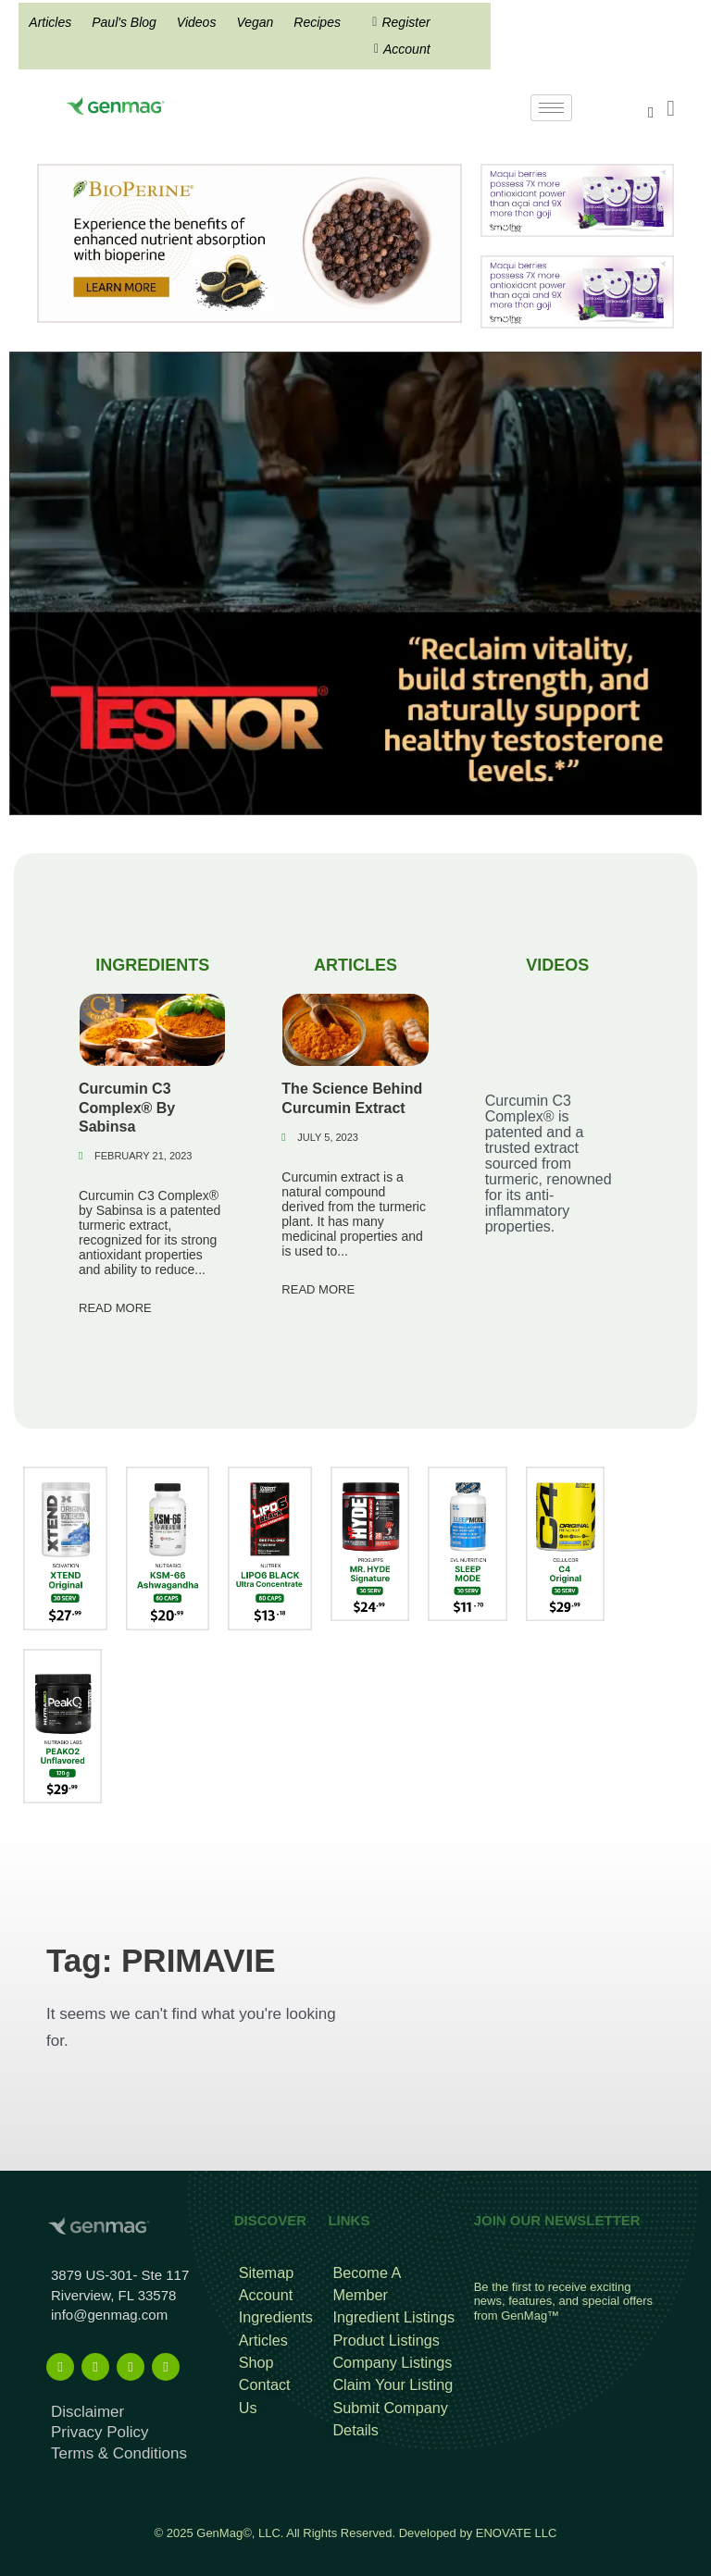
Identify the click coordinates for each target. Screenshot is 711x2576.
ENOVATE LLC (516, 2522)
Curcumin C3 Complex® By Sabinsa (127, 1106)
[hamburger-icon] (551, 107)
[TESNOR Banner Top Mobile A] (355, 582)
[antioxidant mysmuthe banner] (577, 199)
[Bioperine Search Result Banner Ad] (249, 242)
